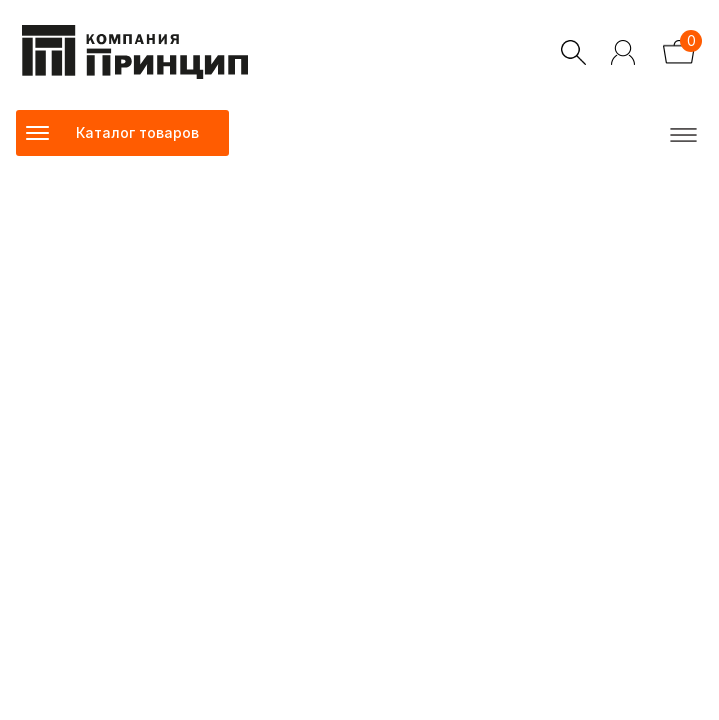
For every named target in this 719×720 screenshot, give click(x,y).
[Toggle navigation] (122, 133)
